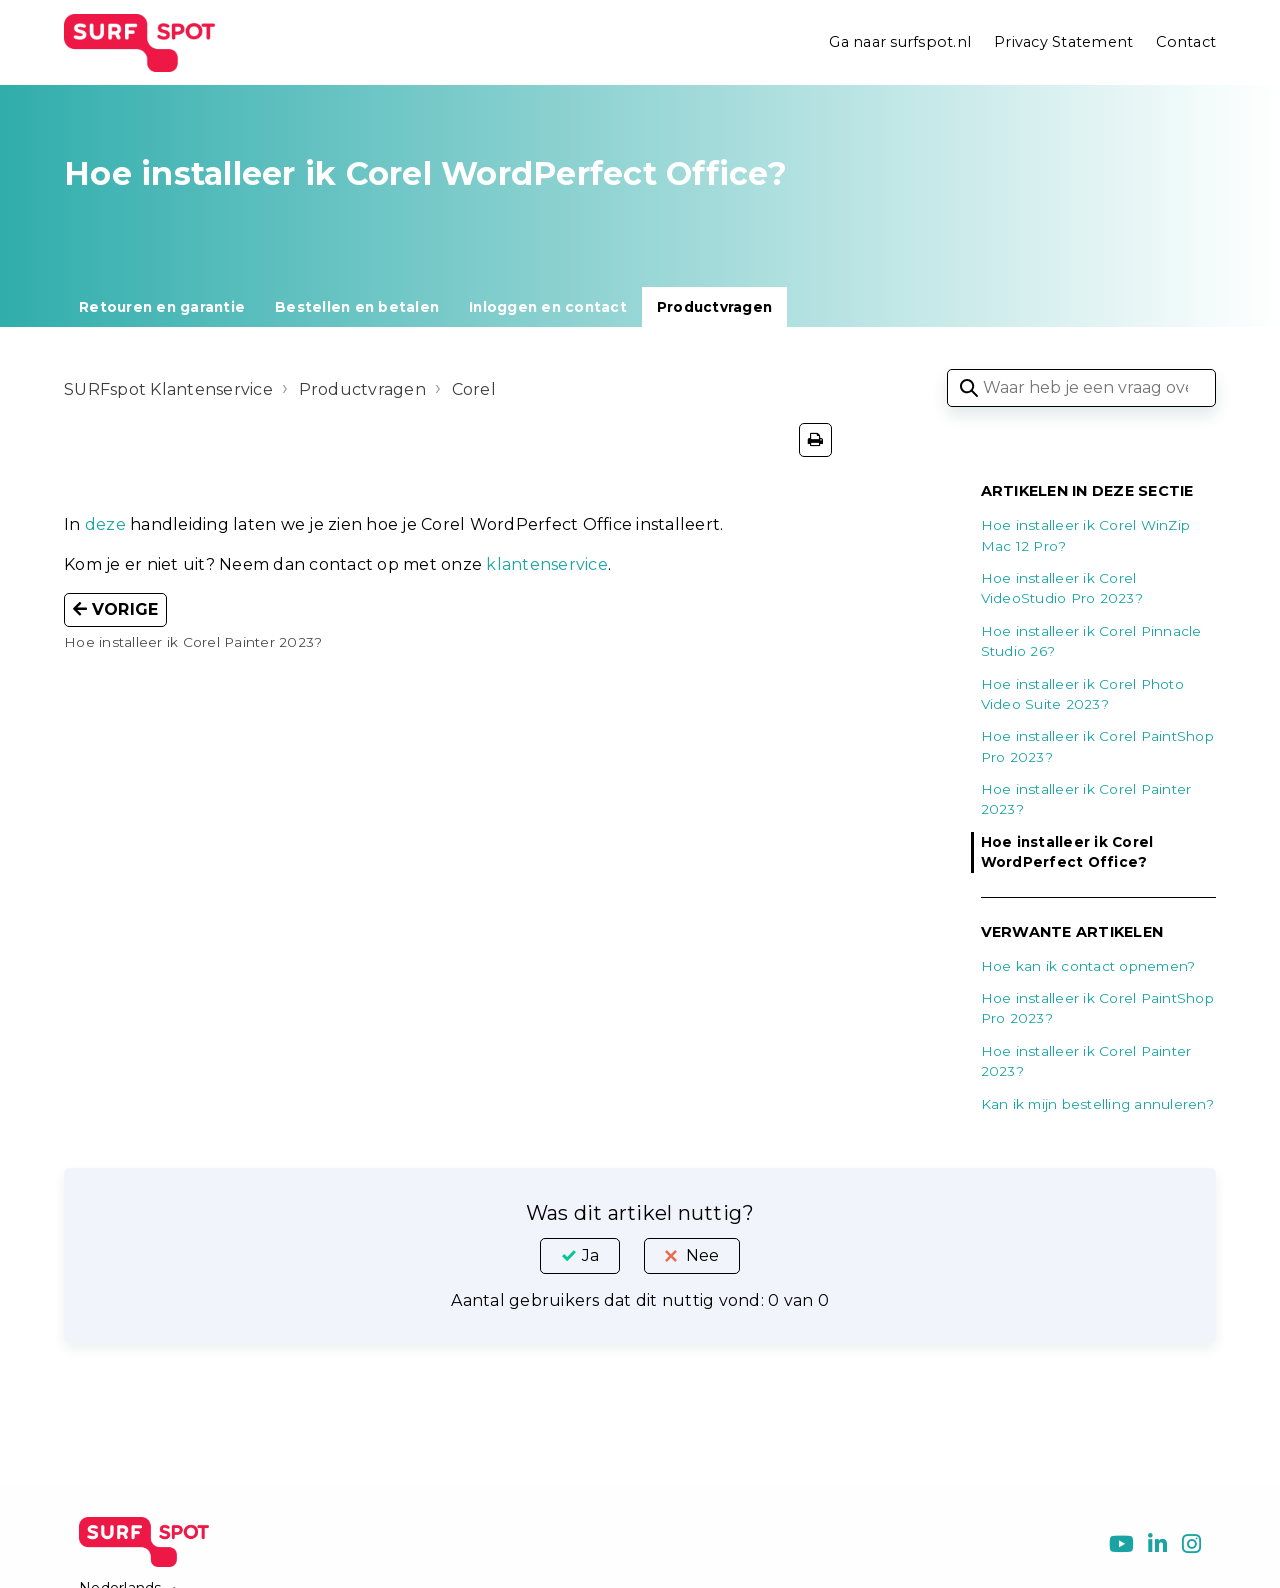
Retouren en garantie (162, 307)
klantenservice (547, 564)
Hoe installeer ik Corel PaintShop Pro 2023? (1097, 746)
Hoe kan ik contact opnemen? (1088, 966)
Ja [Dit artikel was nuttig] (590, 1255)
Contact (1186, 42)
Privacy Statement (1063, 42)
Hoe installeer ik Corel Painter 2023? (1086, 799)
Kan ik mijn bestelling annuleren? (1097, 1104)
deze (105, 524)
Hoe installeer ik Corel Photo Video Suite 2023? (1082, 694)
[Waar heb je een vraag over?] (1081, 388)
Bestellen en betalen (357, 307)
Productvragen (714, 307)
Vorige (115, 609)
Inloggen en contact (548, 307)
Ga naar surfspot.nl (900, 42)
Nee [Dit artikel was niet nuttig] (702, 1255)
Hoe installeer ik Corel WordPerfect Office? (1067, 852)
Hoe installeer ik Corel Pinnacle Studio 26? (1091, 641)
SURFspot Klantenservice (168, 389)
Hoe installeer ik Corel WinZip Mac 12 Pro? (1086, 535)
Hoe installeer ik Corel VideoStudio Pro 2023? (1062, 588)
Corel (474, 389)
